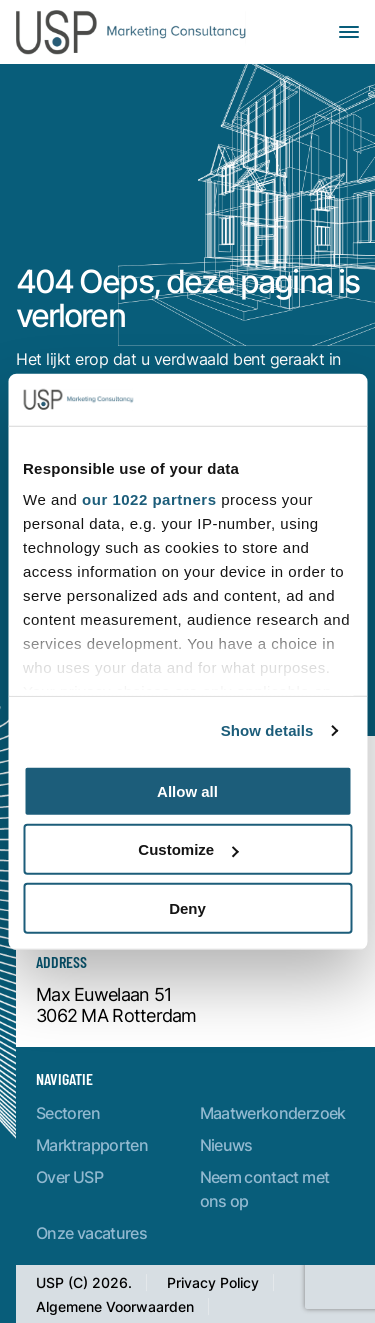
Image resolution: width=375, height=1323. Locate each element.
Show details (267, 730)
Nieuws (226, 1144)
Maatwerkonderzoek (273, 1112)
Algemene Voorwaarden (115, 1306)
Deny (187, 908)
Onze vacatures (91, 1232)
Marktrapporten (92, 1144)
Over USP (69, 1176)
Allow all (187, 791)
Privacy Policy (213, 1282)
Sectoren (68, 1112)
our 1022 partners (149, 499)
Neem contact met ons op (265, 1188)
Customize (188, 849)
